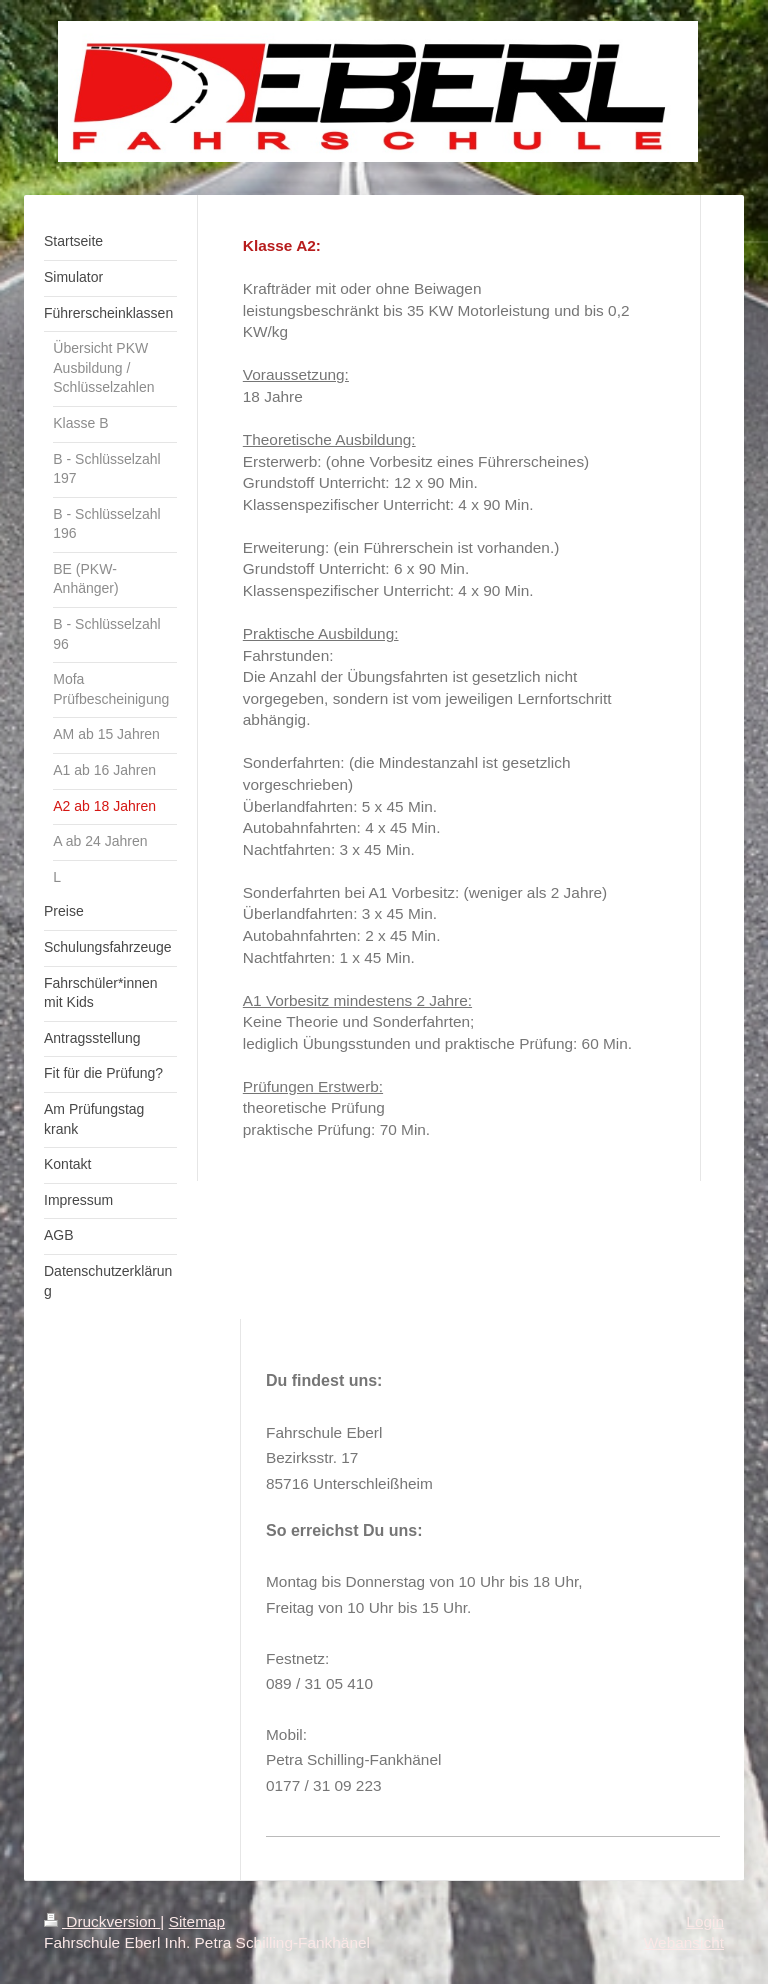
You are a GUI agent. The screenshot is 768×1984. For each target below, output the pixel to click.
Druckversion (102, 1921)
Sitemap (197, 1921)
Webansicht (684, 1942)
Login (705, 1921)
